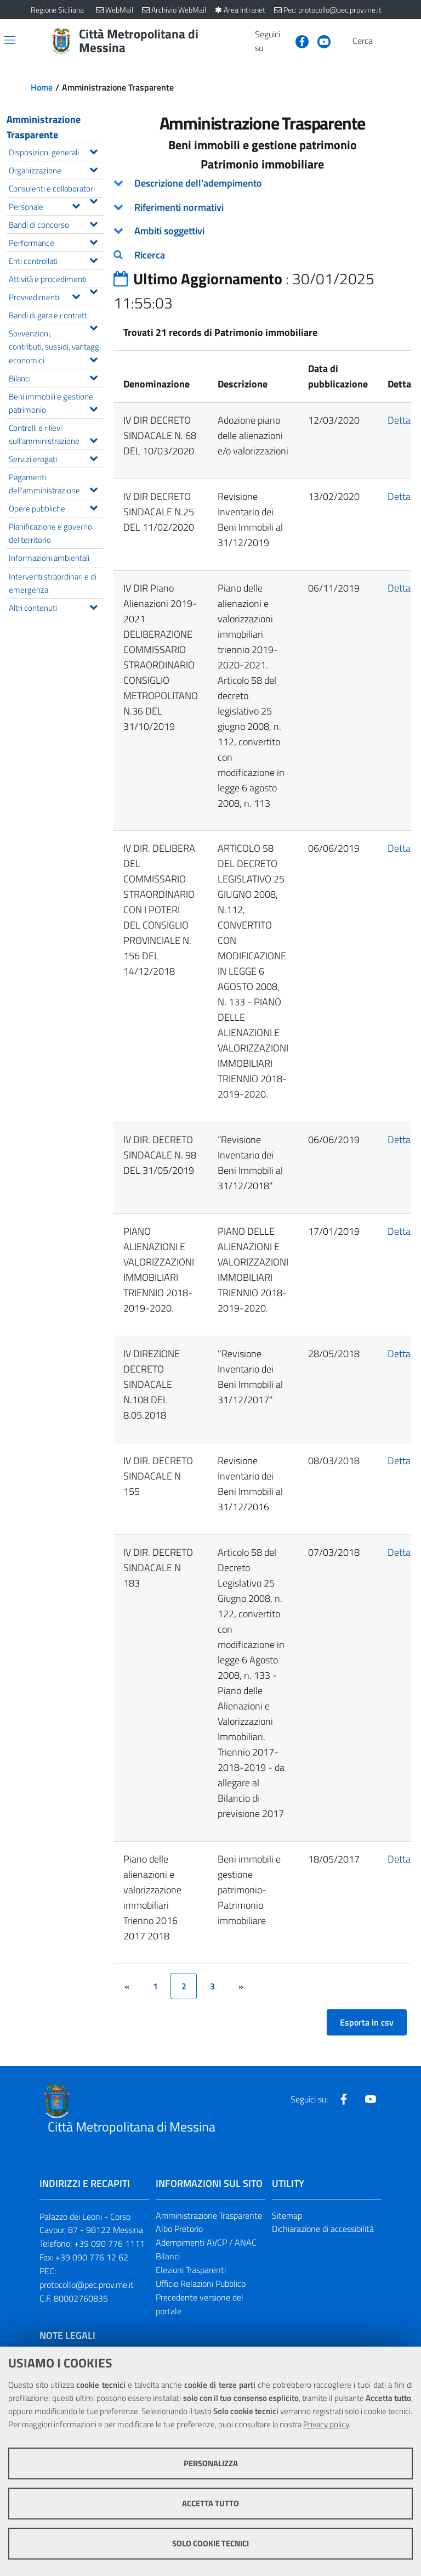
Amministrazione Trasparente (44, 127)
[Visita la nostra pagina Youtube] (320, 40)
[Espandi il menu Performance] (93, 241)
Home (42, 87)
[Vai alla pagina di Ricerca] (383, 41)
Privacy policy (326, 2424)
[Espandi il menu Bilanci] (93, 376)
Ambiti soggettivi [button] (169, 230)
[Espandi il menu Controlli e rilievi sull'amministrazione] (93, 439)
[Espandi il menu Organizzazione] (93, 168)
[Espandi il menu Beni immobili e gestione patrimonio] (93, 407)
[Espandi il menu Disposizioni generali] (93, 150)
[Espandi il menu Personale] (76, 204)
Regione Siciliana (57, 9)
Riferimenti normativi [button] (179, 207)
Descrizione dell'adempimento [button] (198, 183)
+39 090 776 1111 (109, 2243)
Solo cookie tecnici (210, 2543)
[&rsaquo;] (240, 1986)
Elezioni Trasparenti (191, 2269)
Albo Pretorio (179, 2228)
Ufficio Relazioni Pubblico (201, 2283)
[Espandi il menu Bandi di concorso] (93, 222)
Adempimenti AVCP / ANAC (206, 2242)
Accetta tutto (210, 2503)
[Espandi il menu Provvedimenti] (76, 295)
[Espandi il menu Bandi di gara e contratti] (93, 326)
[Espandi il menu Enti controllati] (93, 259)
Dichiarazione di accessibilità (323, 2228)
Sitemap (287, 2215)
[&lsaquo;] (126, 1986)
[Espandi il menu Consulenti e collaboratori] (93, 199)
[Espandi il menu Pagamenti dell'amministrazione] (93, 488)
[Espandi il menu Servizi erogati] (93, 457)
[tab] (262, 183)
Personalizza (211, 2463)
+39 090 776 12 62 (91, 2257)
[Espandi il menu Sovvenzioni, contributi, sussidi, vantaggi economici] (93, 358)
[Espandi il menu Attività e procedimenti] (93, 290)
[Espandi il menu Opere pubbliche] (93, 506)
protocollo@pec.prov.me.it (86, 2284)
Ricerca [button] (149, 255)
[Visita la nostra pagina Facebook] (298, 40)
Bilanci (168, 2256)
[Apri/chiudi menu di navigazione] (9, 40)
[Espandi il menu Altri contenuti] (93, 605)
